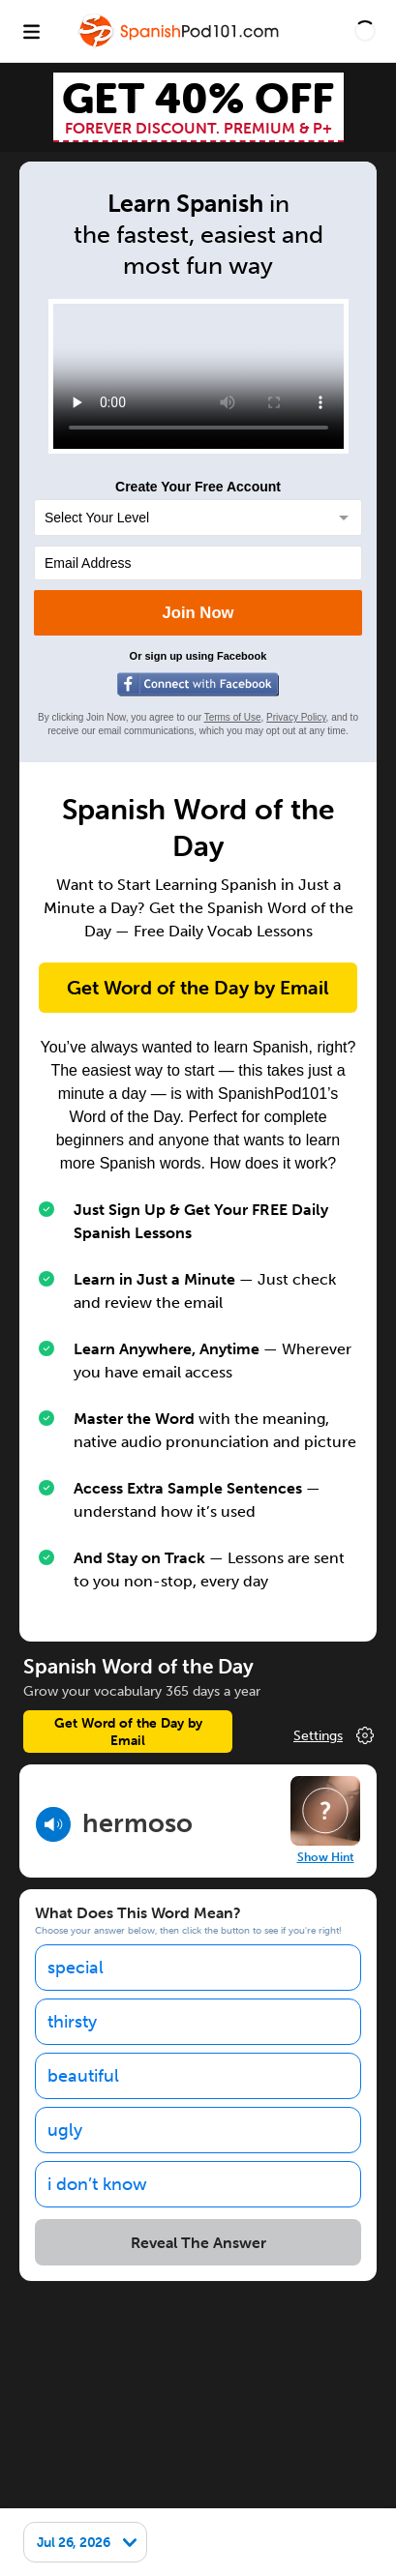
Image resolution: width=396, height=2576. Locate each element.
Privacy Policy (296, 717)
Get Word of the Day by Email (198, 987)
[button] (365, 31)
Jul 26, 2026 (73, 2542)
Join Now (197, 613)
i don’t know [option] (97, 2184)
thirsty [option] (72, 2021)
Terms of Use (232, 717)
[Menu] (31, 31)
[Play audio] (53, 1824)
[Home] (180, 45)
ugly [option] (64, 2130)
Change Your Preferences (335, 1735)
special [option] (75, 1967)
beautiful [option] (83, 2076)
